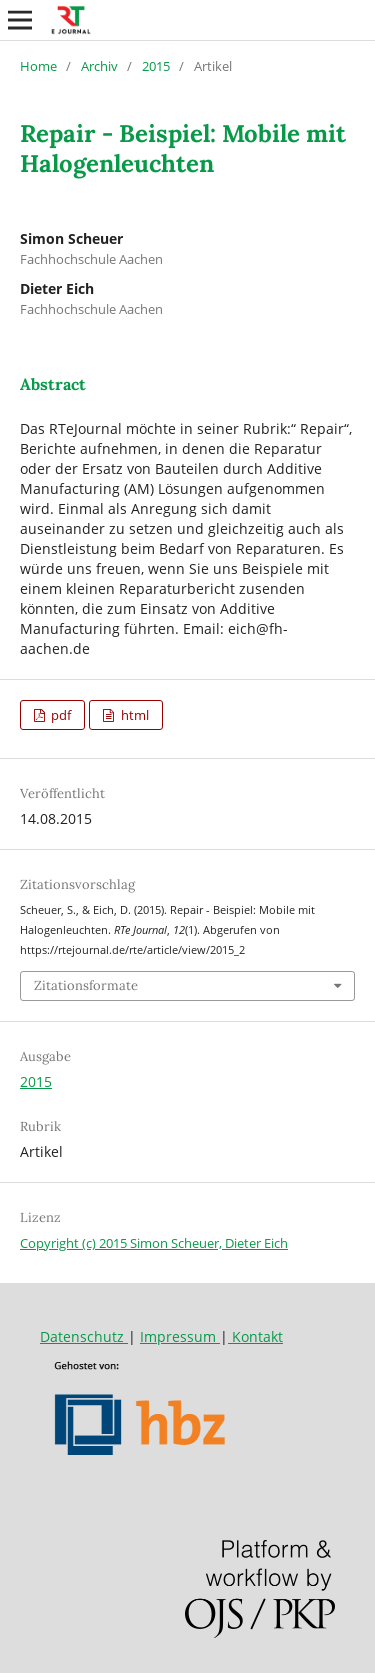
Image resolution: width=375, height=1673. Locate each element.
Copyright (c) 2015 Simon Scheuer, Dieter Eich (154, 1243)
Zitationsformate (86, 985)
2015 (156, 66)
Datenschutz (84, 1336)
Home (38, 66)
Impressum (180, 1336)
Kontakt (255, 1336)
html (133, 715)
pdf (59, 715)
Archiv (99, 66)
